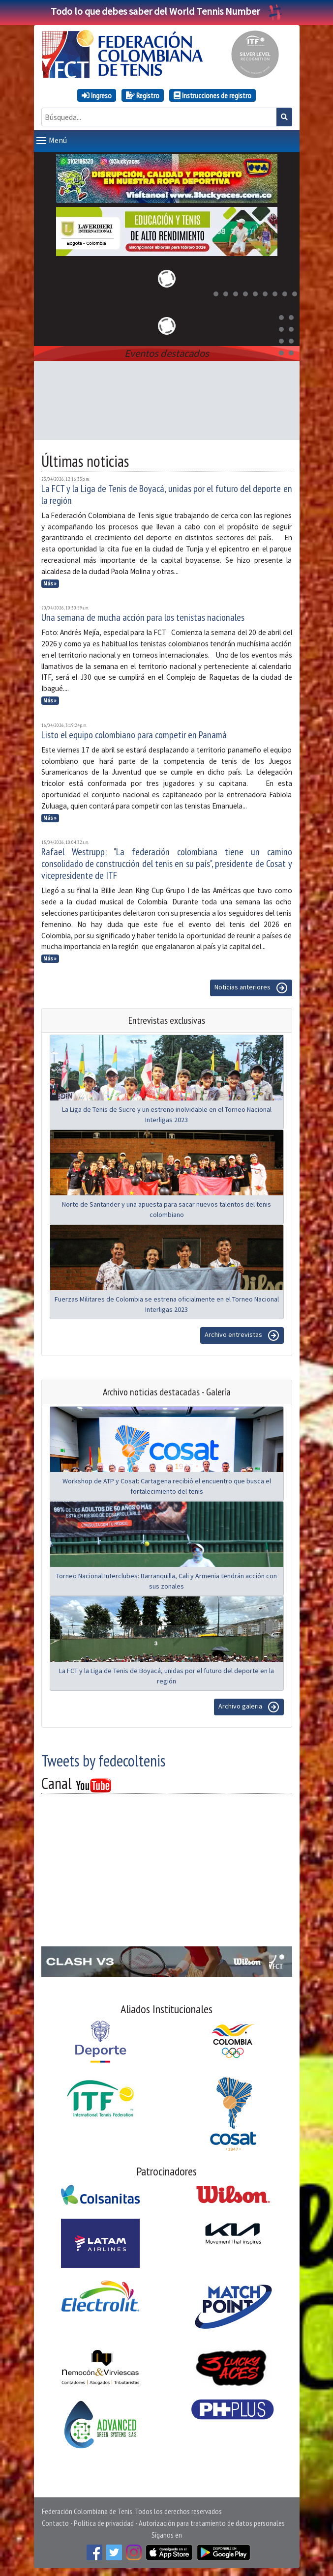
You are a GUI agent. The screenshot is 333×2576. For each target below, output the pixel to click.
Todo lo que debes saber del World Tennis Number (167, 11)
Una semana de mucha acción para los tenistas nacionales (142, 617)
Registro (142, 95)
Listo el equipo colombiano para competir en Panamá (134, 734)
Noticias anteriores (251, 988)
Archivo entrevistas (242, 1335)
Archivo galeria (248, 1707)
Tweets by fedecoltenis (103, 1760)
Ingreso (97, 95)
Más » (50, 583)
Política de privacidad (104, 2523)
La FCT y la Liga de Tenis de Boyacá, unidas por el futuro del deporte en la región (166, 494)
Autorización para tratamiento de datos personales (212, 2523)
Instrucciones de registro (212, 95)
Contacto (55, 2523)
